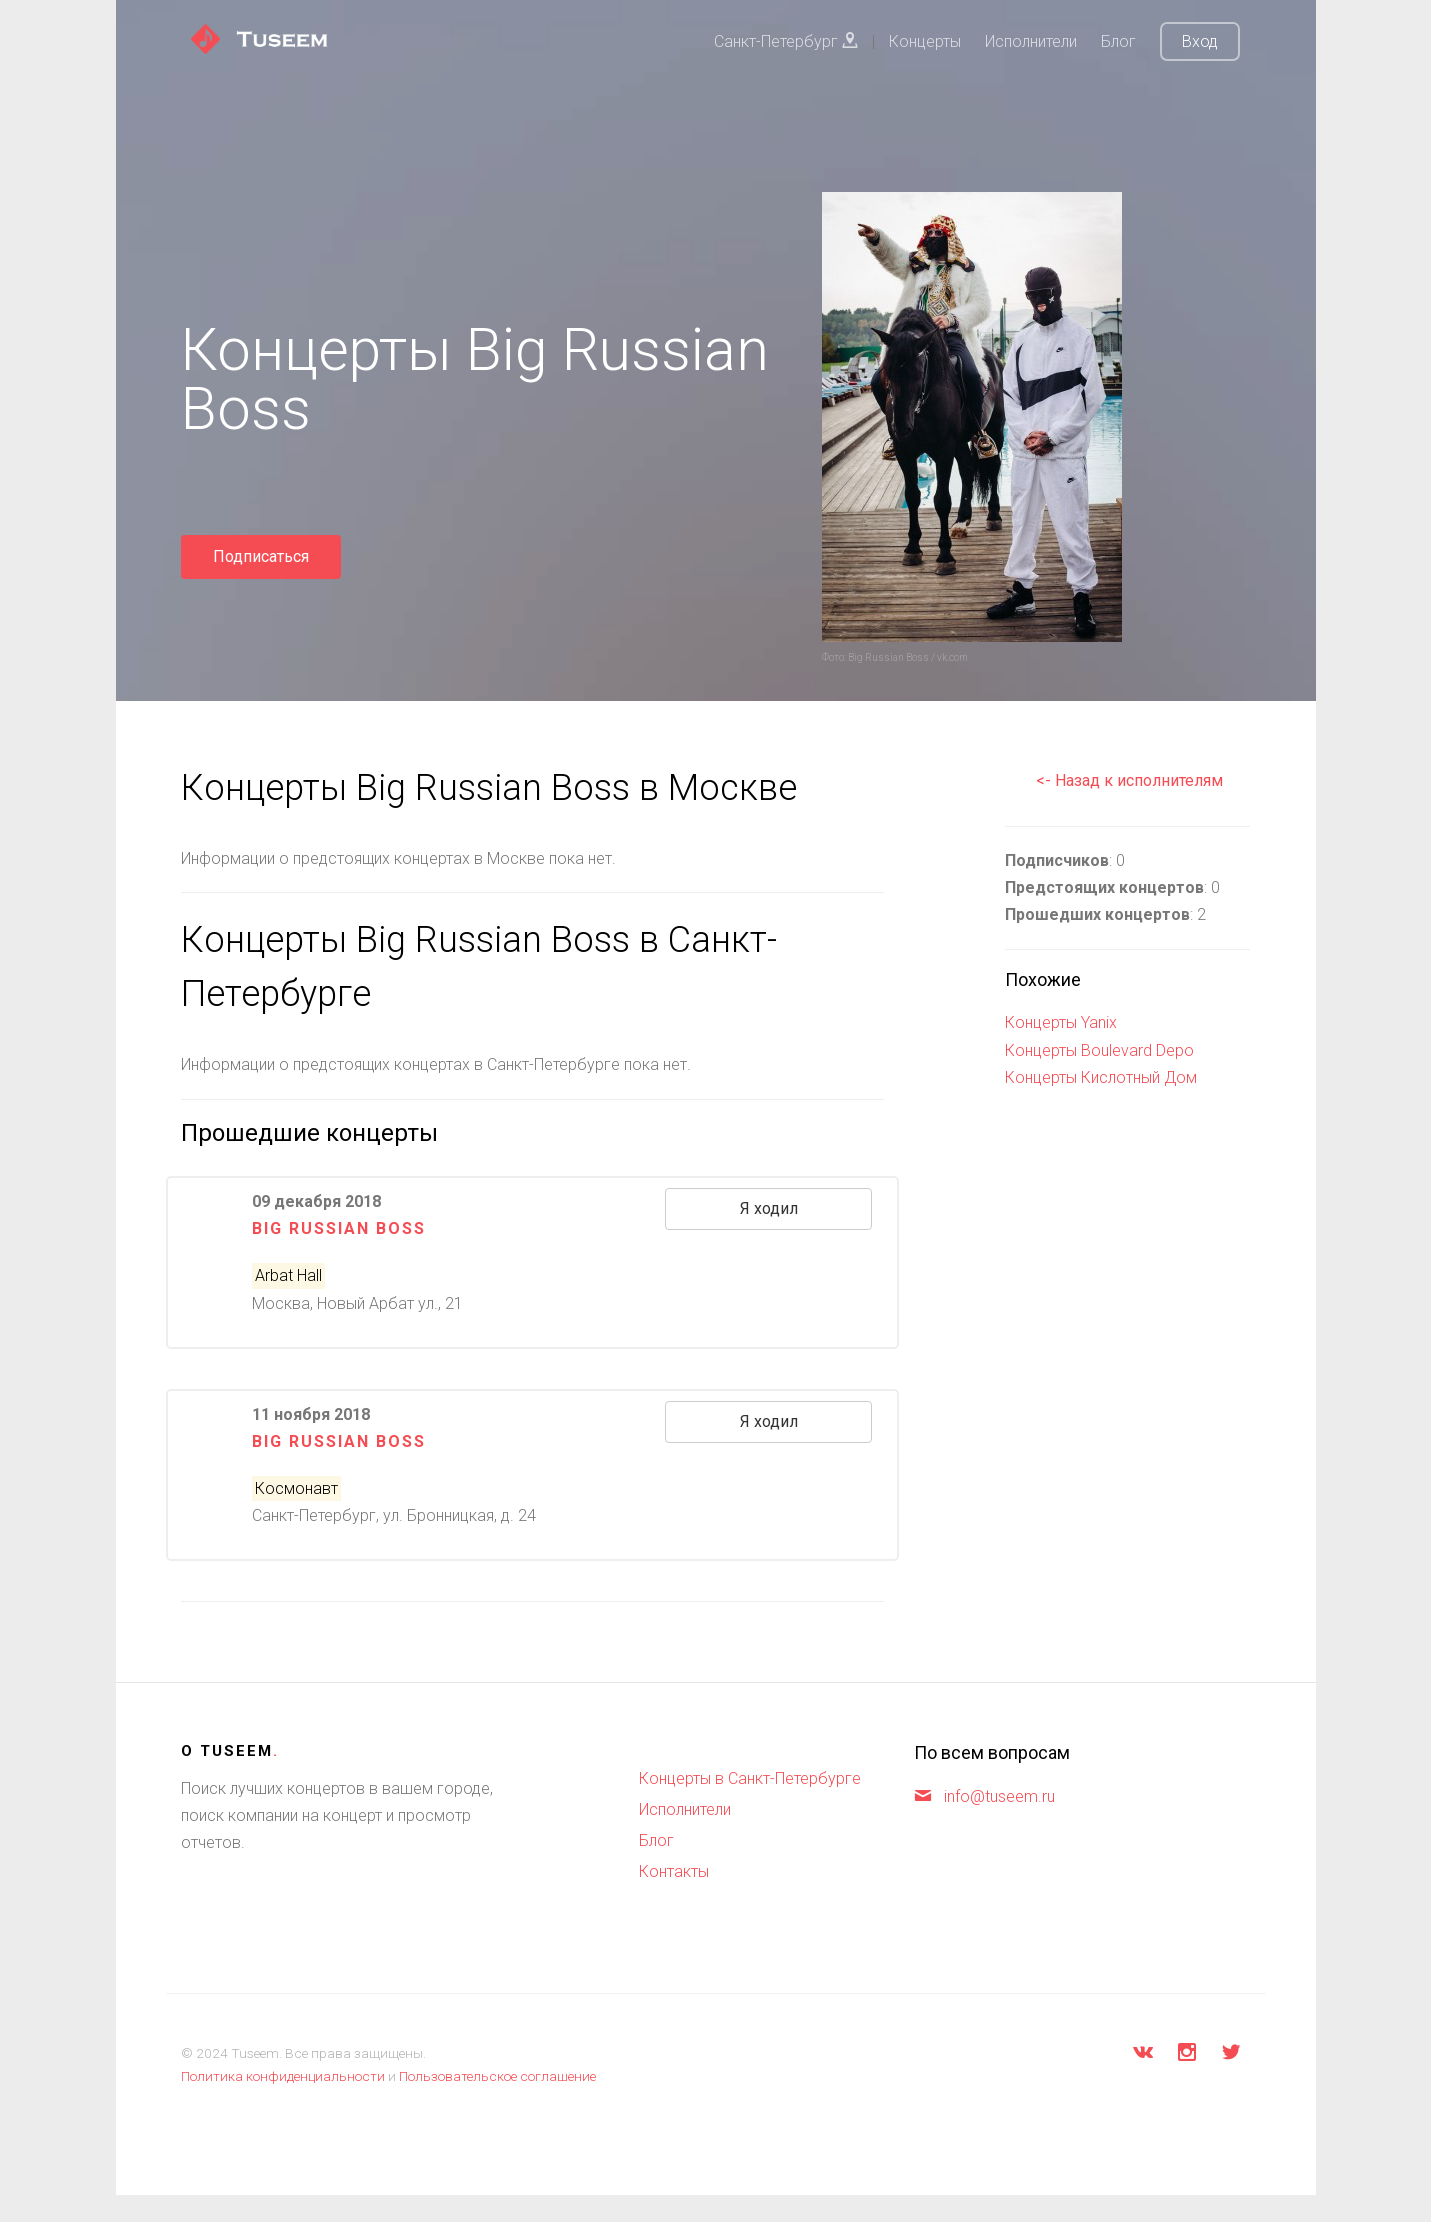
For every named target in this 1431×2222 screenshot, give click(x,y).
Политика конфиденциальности (283, 2076)
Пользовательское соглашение (497, 2076)
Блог (1118, 41)
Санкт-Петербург (786, 41)
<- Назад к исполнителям (1129, 780)
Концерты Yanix (1061, 1022)
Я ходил (769, 1208)
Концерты (925, 41)
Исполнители (1031, 41)
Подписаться (261, 556)
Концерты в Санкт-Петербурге (750, 1778)
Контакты (674, 1871)
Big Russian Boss (339, 1228)
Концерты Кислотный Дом (1101, 1077)
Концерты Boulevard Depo (1099, 1050)
